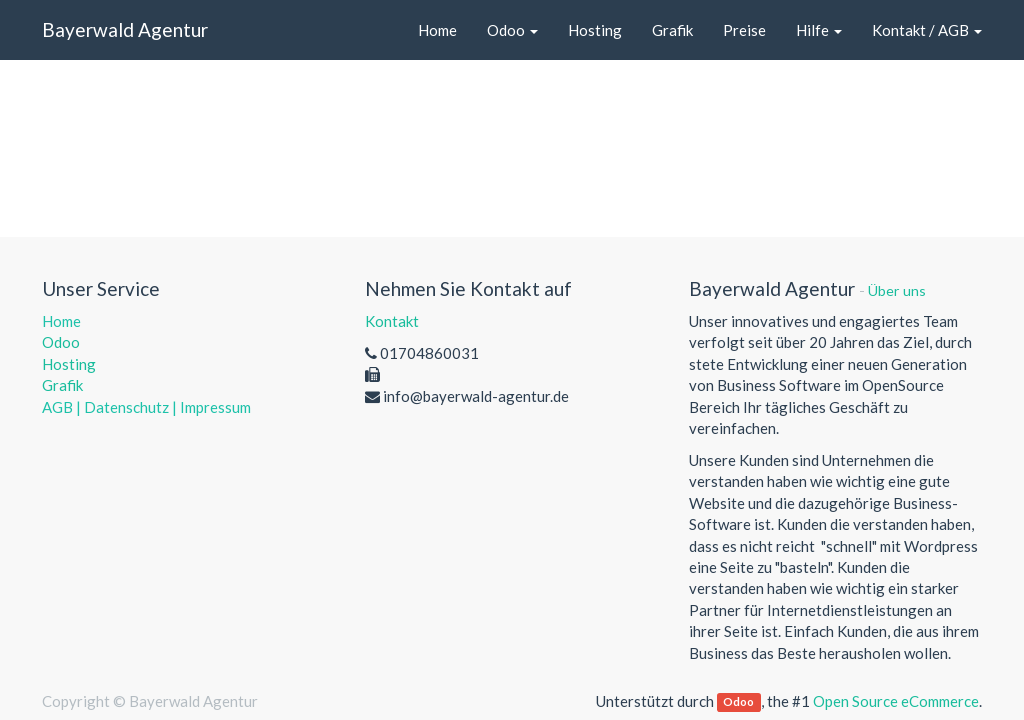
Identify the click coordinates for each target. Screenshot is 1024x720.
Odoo (61, 342)
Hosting (69, 364)
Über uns (897, 290)
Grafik (62, 385)
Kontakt (392, 321)
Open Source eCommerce (896, 701)
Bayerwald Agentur (125, 29)
